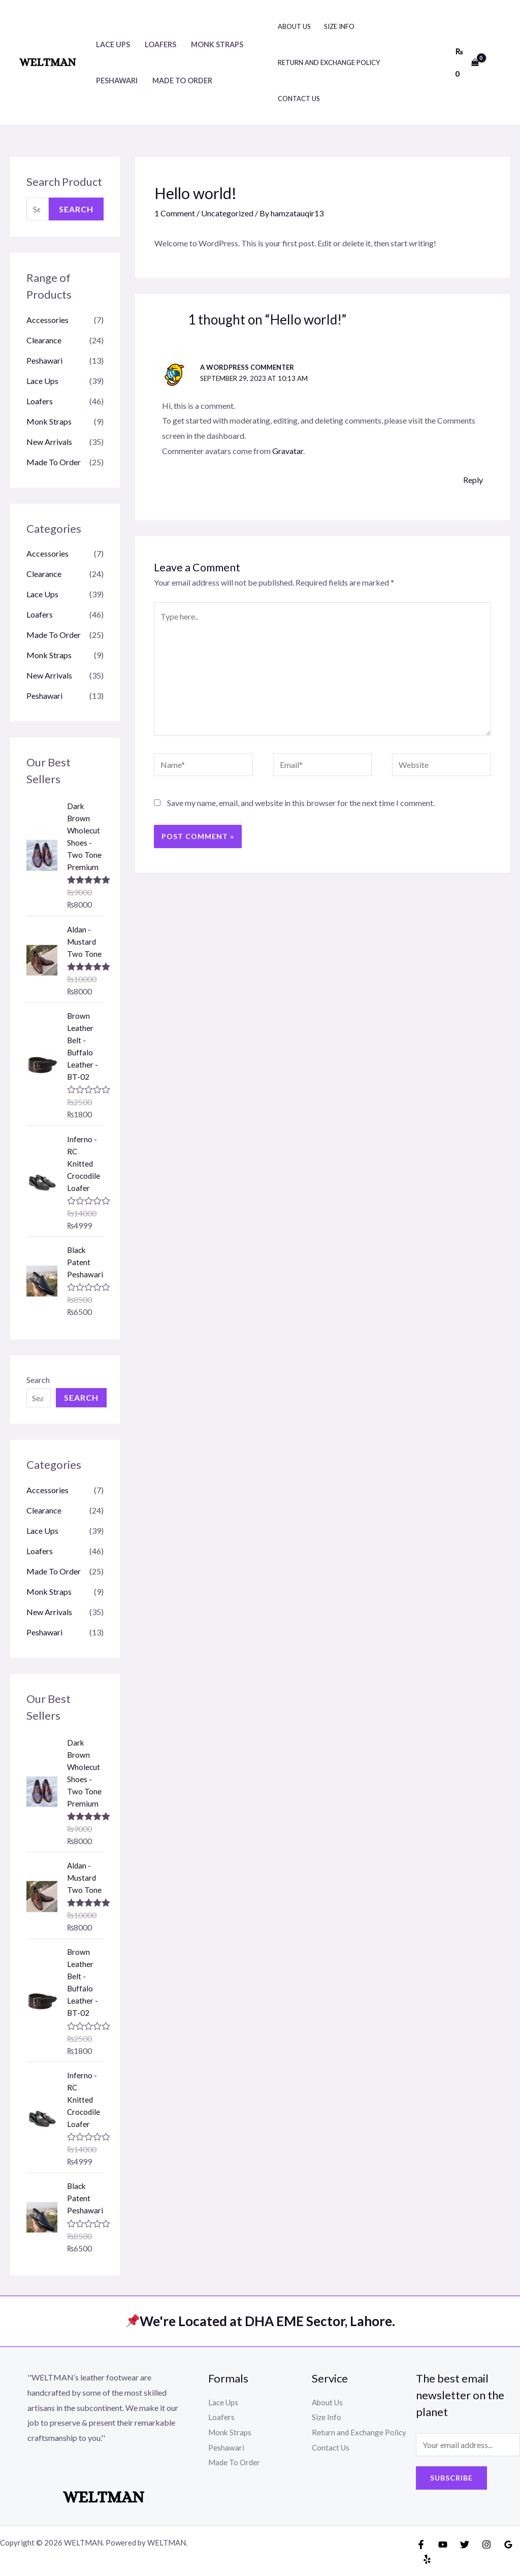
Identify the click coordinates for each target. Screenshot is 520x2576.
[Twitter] (464, 2544)
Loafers (160, 44)
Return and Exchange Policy (329, 62)
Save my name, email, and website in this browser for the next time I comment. (301, 803)
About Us (294, 26)
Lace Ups (113, 44)
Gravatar (287, 451)
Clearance (43, 340)
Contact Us (299, 98)
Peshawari (117, 80)
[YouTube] (442, 2544)
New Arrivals (49, 441)
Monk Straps (217, 44)
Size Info (339, 26)
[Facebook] (421, 2544)
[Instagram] (486, 2544)
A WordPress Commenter (247, 367)
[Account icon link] (497, 62)
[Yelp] (427, 2559)
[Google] (508, 2544)
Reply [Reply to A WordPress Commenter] (473, 480)
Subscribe (451, 2477)
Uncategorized (227, 213)
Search (76, 209)
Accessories (47, 320)
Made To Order (182, 80)
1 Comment (174, 213)
